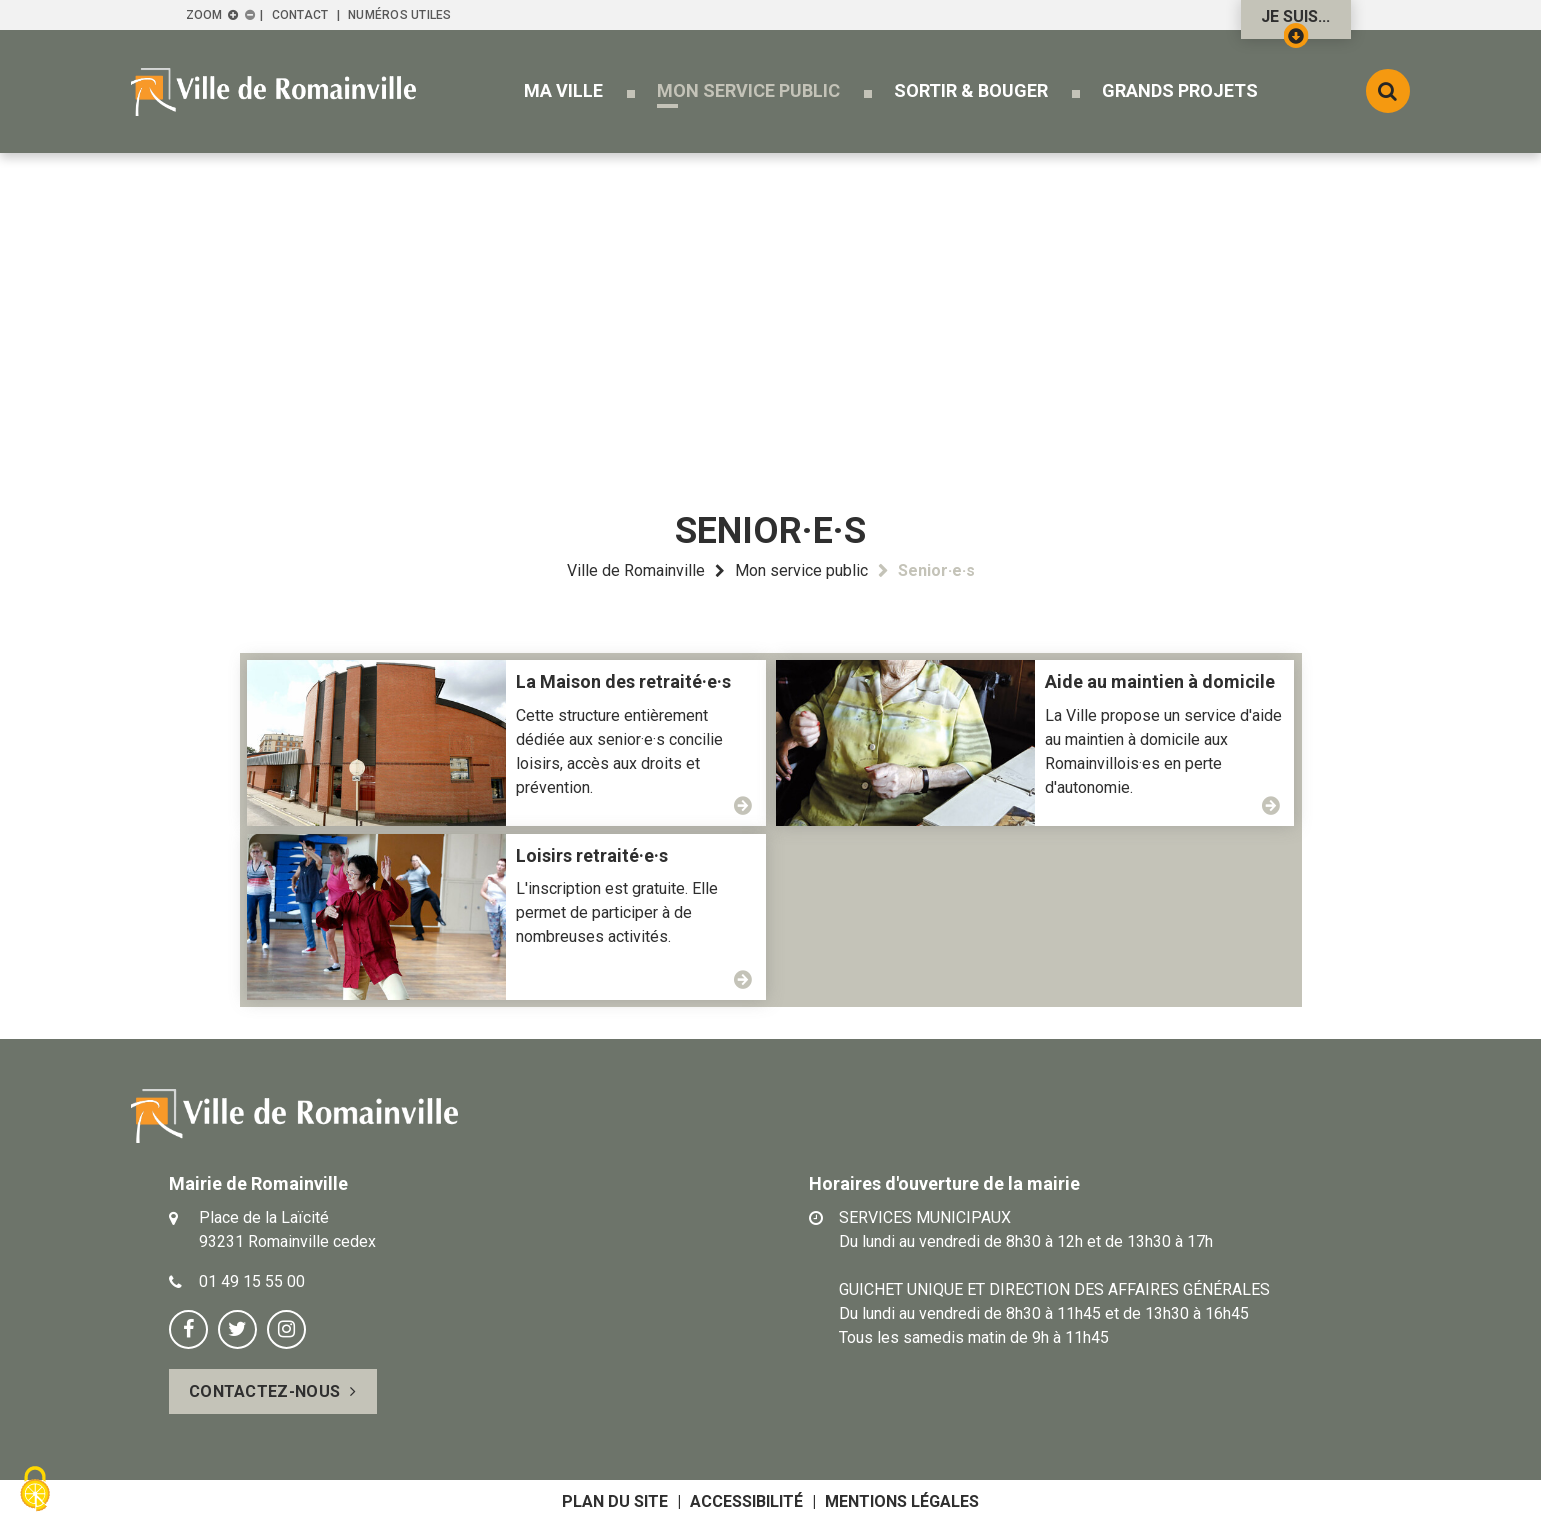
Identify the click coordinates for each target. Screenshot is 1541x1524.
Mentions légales (902, 1501)
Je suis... (1295, 23)
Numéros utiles (399, 15)
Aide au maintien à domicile (1160, 681)
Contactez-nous (264, 1391)
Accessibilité (746, 1501)
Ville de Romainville (636, 570)
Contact (300, 15)
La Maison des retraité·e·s (623, 681)
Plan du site (615, 1501)
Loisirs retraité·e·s (592, 855)
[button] (563, 90)
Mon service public (801, 570)
